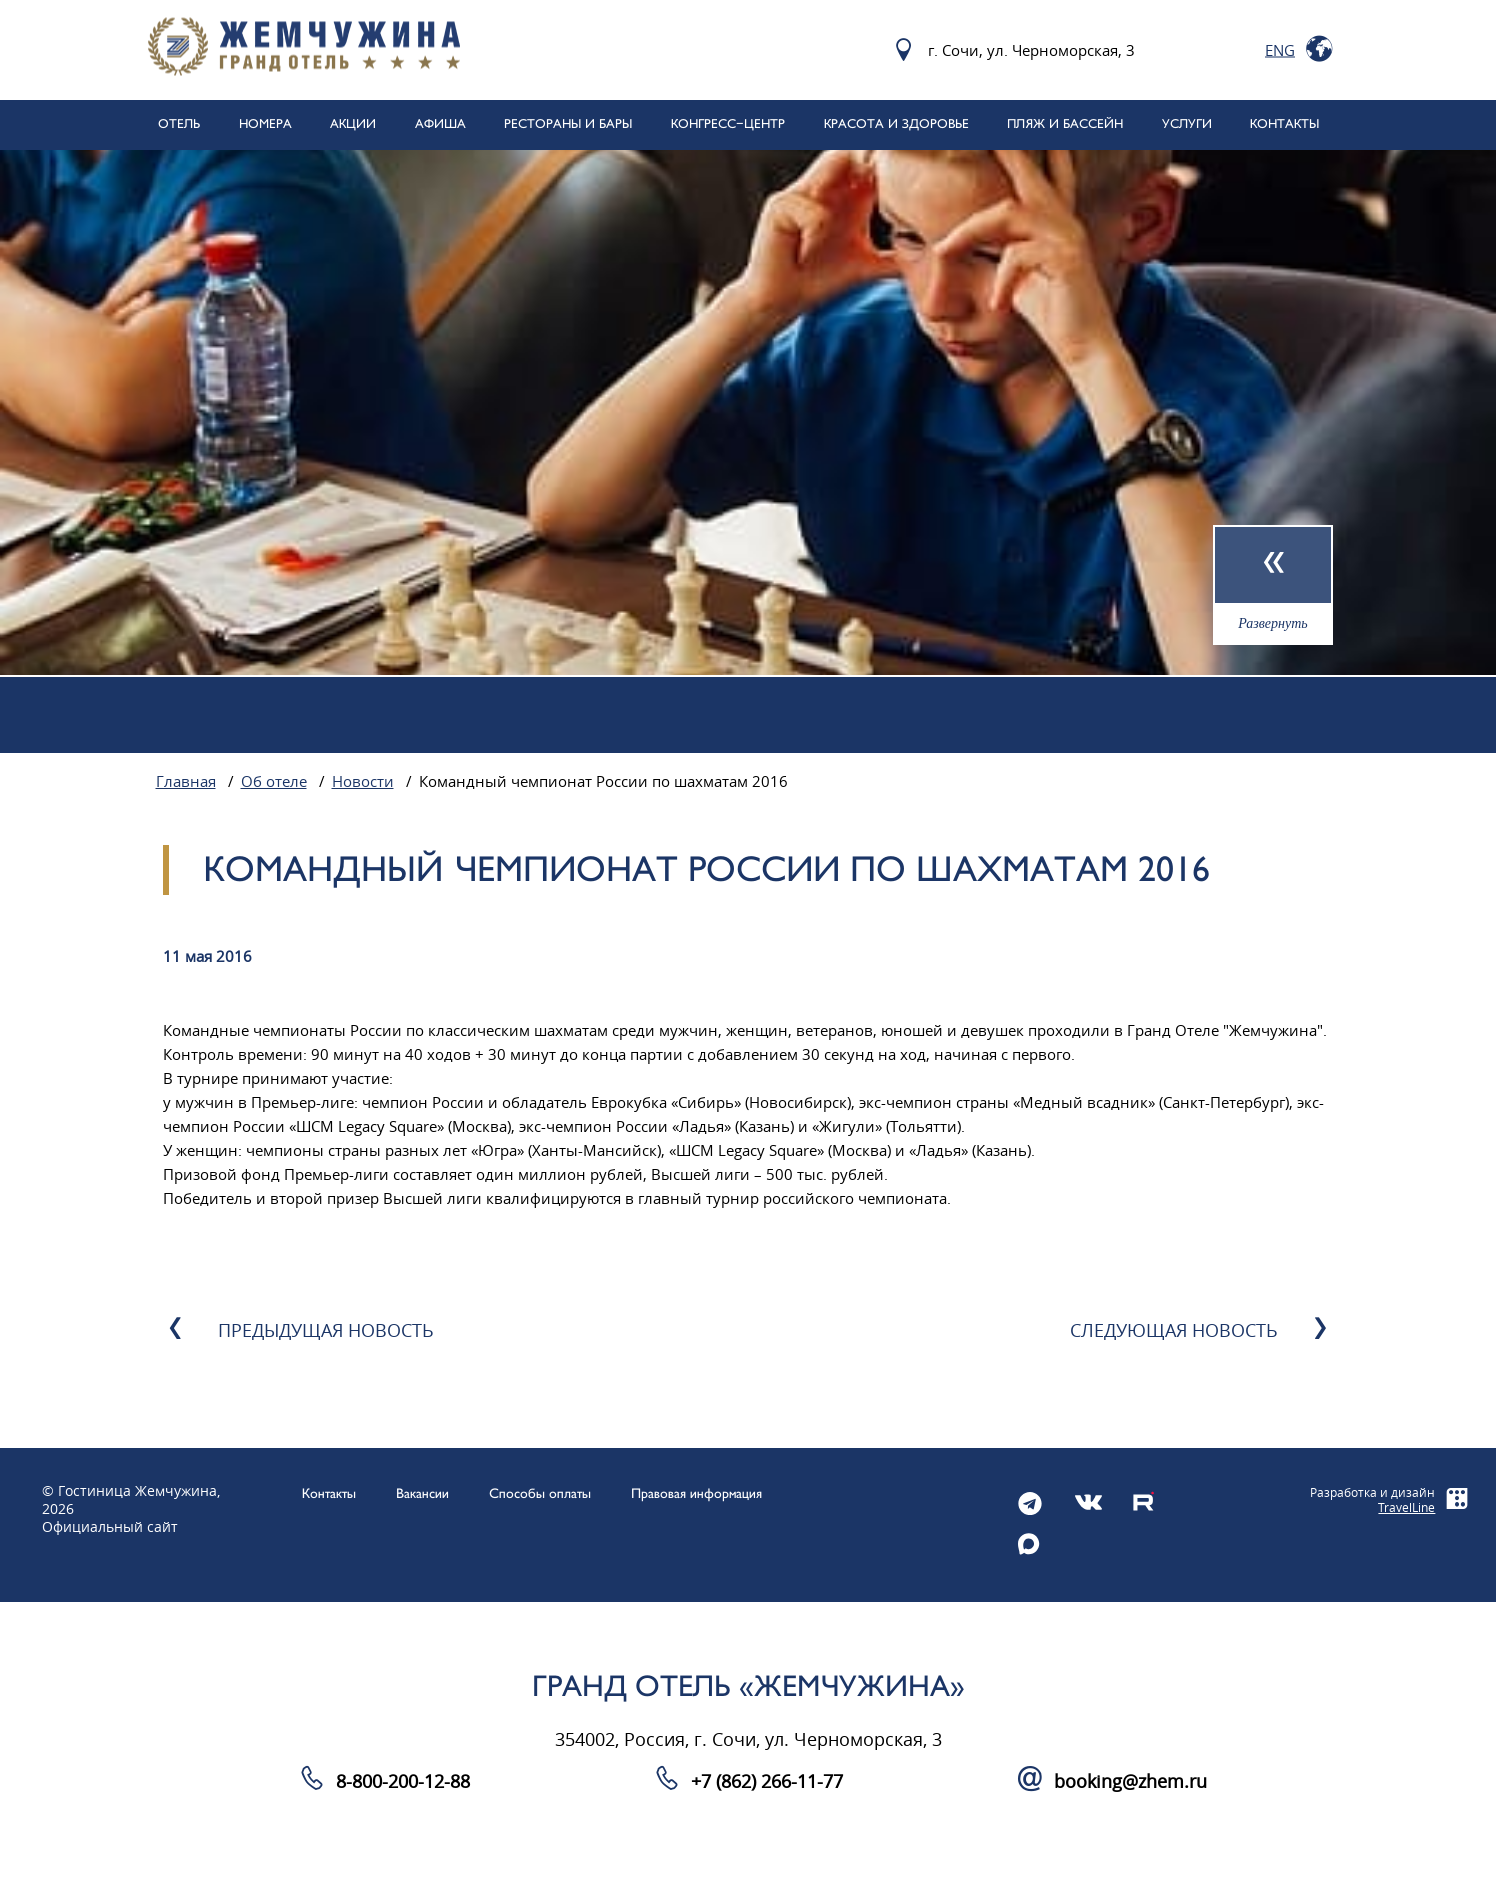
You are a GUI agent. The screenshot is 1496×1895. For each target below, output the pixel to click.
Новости (363, 782)
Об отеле (274, 782)
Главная (186, 782)
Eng (1280, 50)
